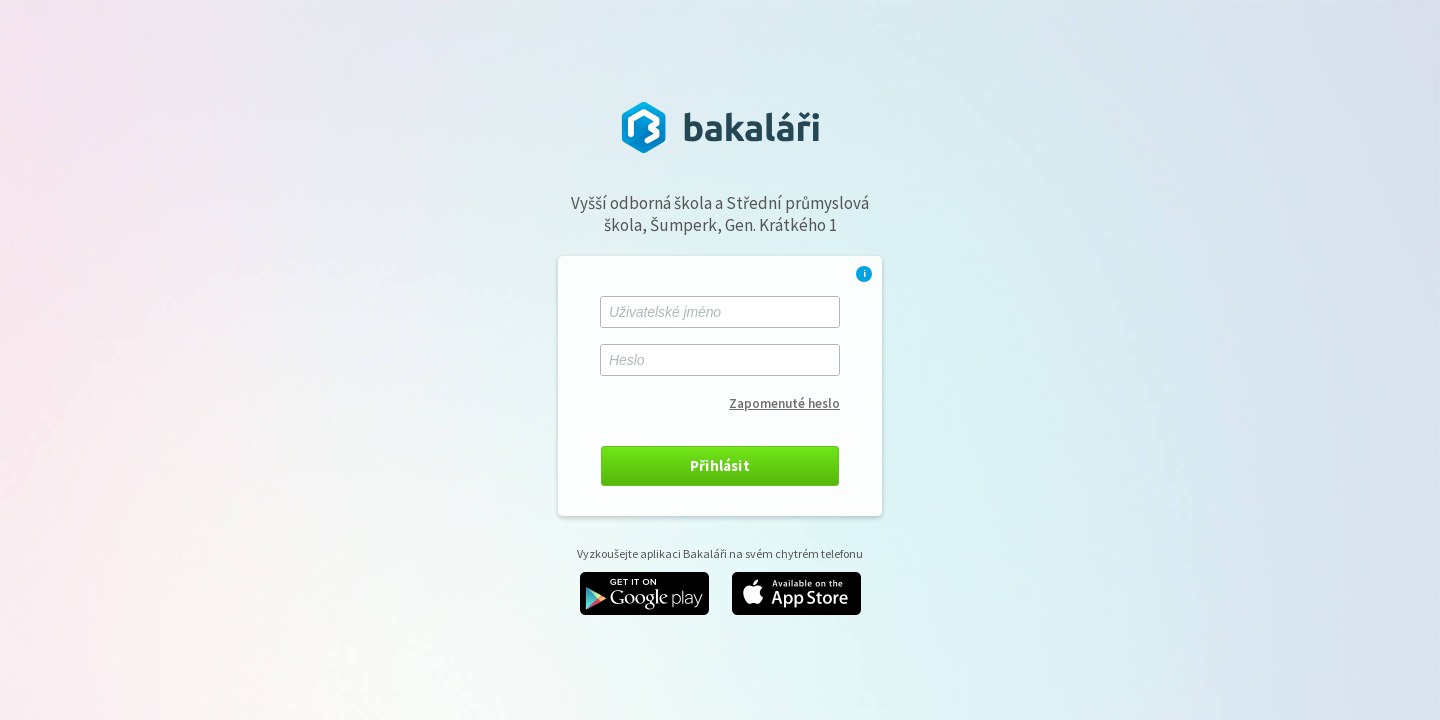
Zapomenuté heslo (784, 403)
